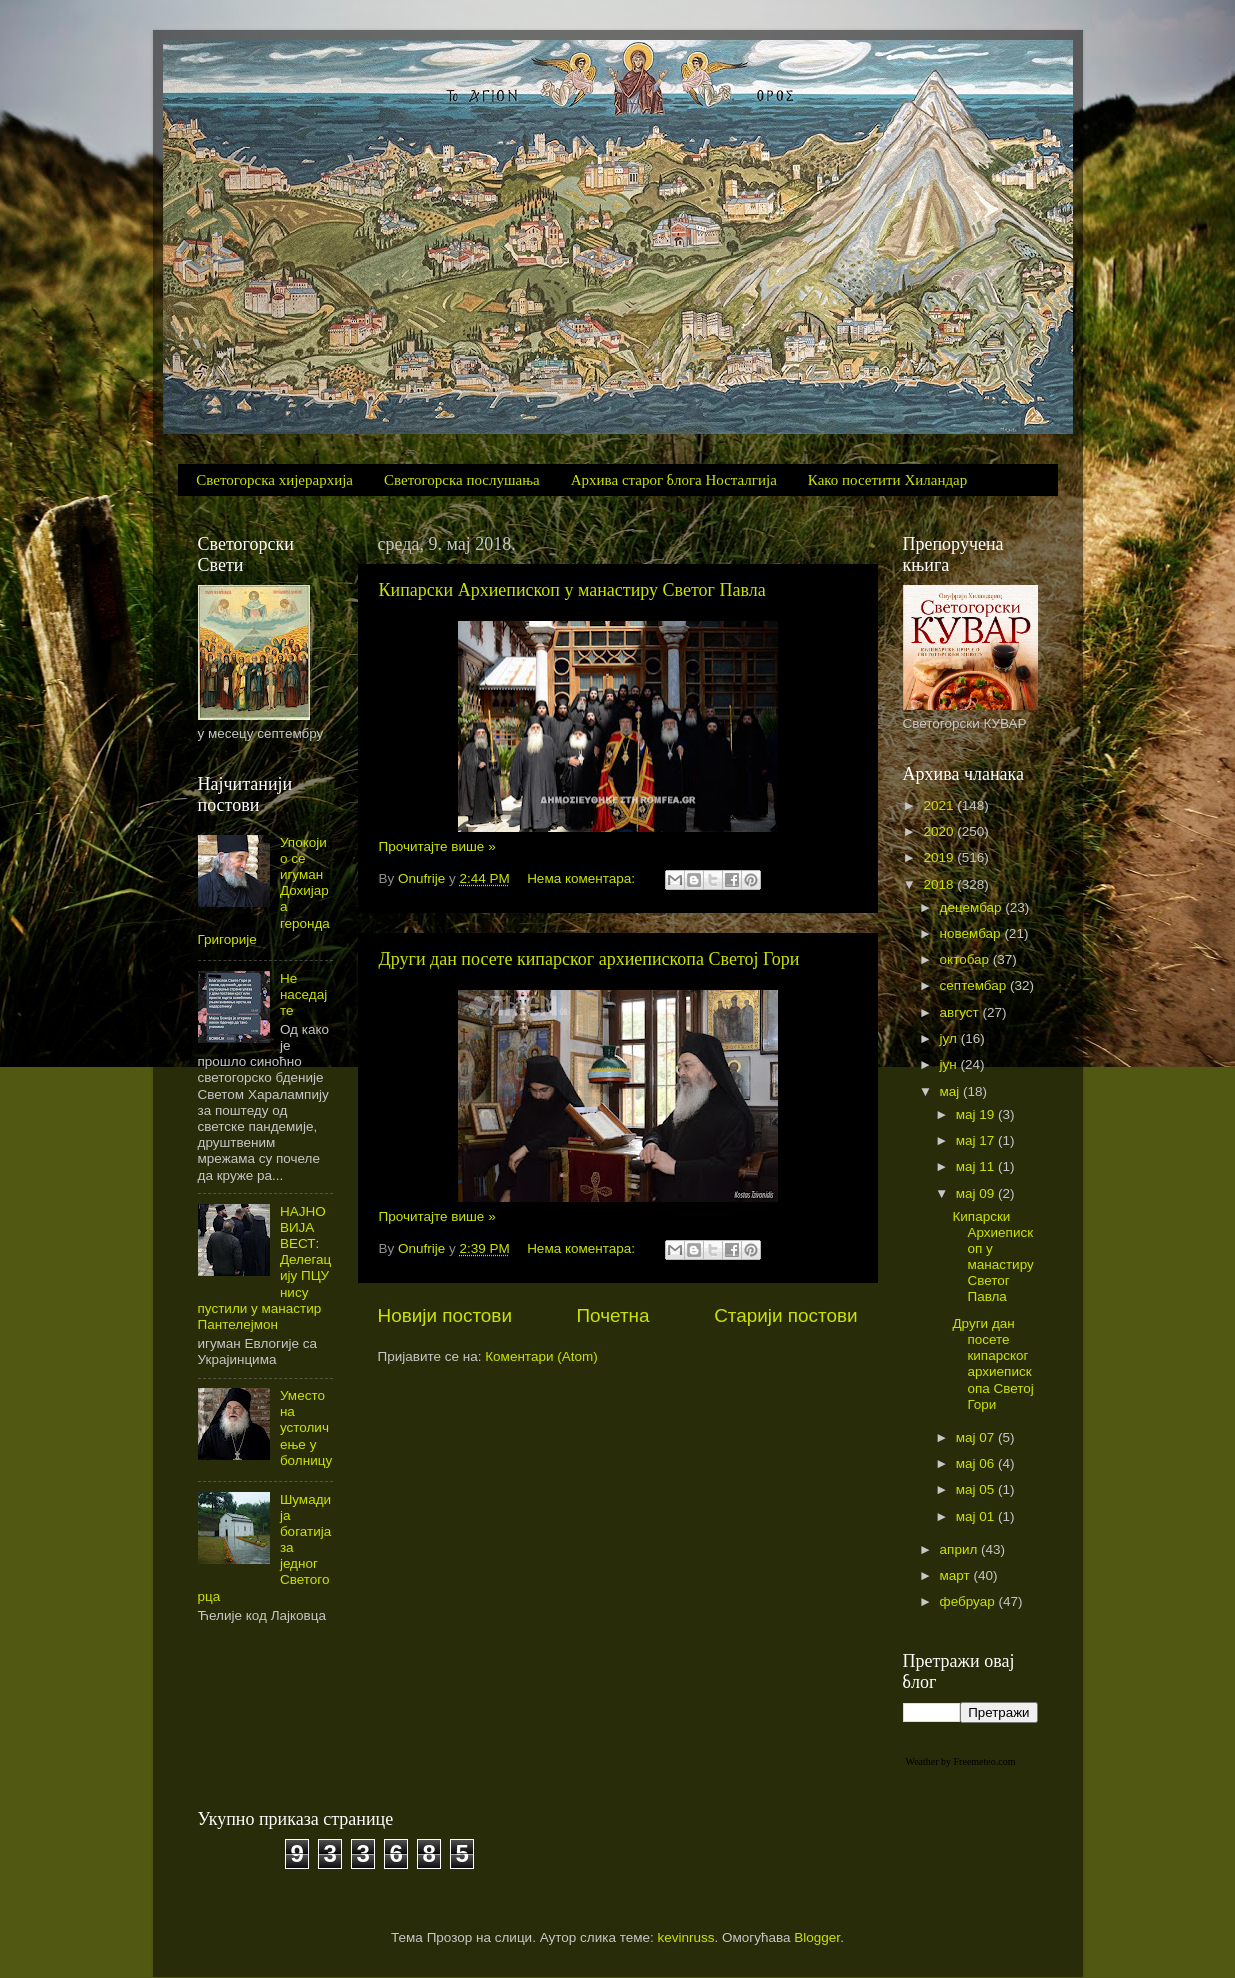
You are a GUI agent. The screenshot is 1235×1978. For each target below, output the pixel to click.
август (961, 1012)
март (957, 1575)
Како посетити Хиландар (887, 480)
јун (950, 1064)
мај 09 (977, 1193)
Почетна (613, 1315)
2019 (940, 857)
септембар (975, 985)
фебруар (969, 1601)
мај (952, 1091)
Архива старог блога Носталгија (674, 480)
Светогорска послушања (462, 480)
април (961, 1549)
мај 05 (977, 1489)
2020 (940, 831)
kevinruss (686, 1937)
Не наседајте (303, 994)
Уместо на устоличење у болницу (306, 1428)
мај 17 (977, 1140)
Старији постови (785, 1315)
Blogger (817, 1937)
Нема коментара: (583, 878)
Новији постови (445, 1315)
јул (950, 1038)
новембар (972, 933)
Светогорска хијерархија (274, 480)
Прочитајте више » (437, 846)
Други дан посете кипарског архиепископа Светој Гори (589, 959)
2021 (940, 805)
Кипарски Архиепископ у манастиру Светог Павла (572, 590)
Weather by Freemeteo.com (961, 1761)
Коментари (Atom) (541, 1356)
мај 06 (977, 1463)
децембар (973, 907)
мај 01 (977, 1516)
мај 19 (977, 1114)
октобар (966, 959)
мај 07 (977, 1437)
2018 (940, 884)
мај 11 (977, 1166)
